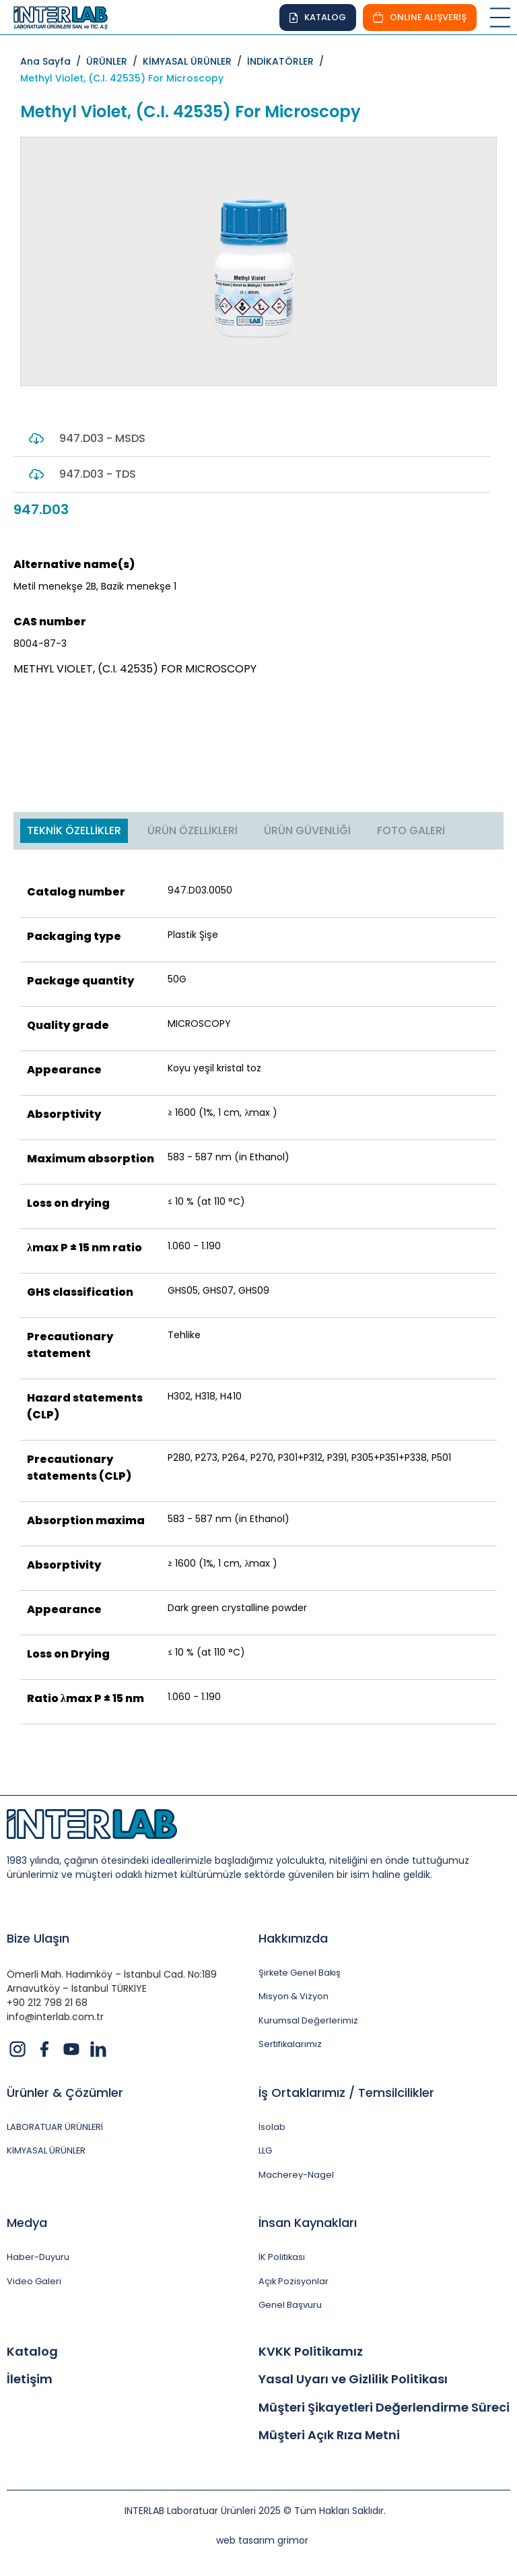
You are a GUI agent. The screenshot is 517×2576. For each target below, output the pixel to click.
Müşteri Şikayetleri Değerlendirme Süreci (384, 2408)
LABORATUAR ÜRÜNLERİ (55, 2127)
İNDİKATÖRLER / (288, 61)
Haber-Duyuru (38, 2258)
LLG (265, 2151)
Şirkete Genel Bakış (300, 1973)
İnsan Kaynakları (307, 2223)
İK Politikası (282, 2258)
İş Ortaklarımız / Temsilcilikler (346, 2092)
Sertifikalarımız (290, 2045)
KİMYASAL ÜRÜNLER (46, 2151)
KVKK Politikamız (310, 2352)
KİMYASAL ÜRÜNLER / (195, 61)
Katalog (32, 2352)
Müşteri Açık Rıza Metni (329, 2436)
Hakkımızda (293, 1938)
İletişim (30, 2380)
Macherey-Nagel (296, 2175)
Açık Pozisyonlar (293, 2282)
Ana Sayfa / (53, 61)
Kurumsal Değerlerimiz (308, 2020)
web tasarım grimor (262, 2541)
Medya (27, 2223)
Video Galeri (34, 2282)
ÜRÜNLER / (114, 61)
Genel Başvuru (290, 2305)
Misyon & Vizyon (293, 1996)
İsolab (271, 2127)
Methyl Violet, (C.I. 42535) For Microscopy (121, 78)
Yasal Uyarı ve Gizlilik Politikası (353, 2380)
